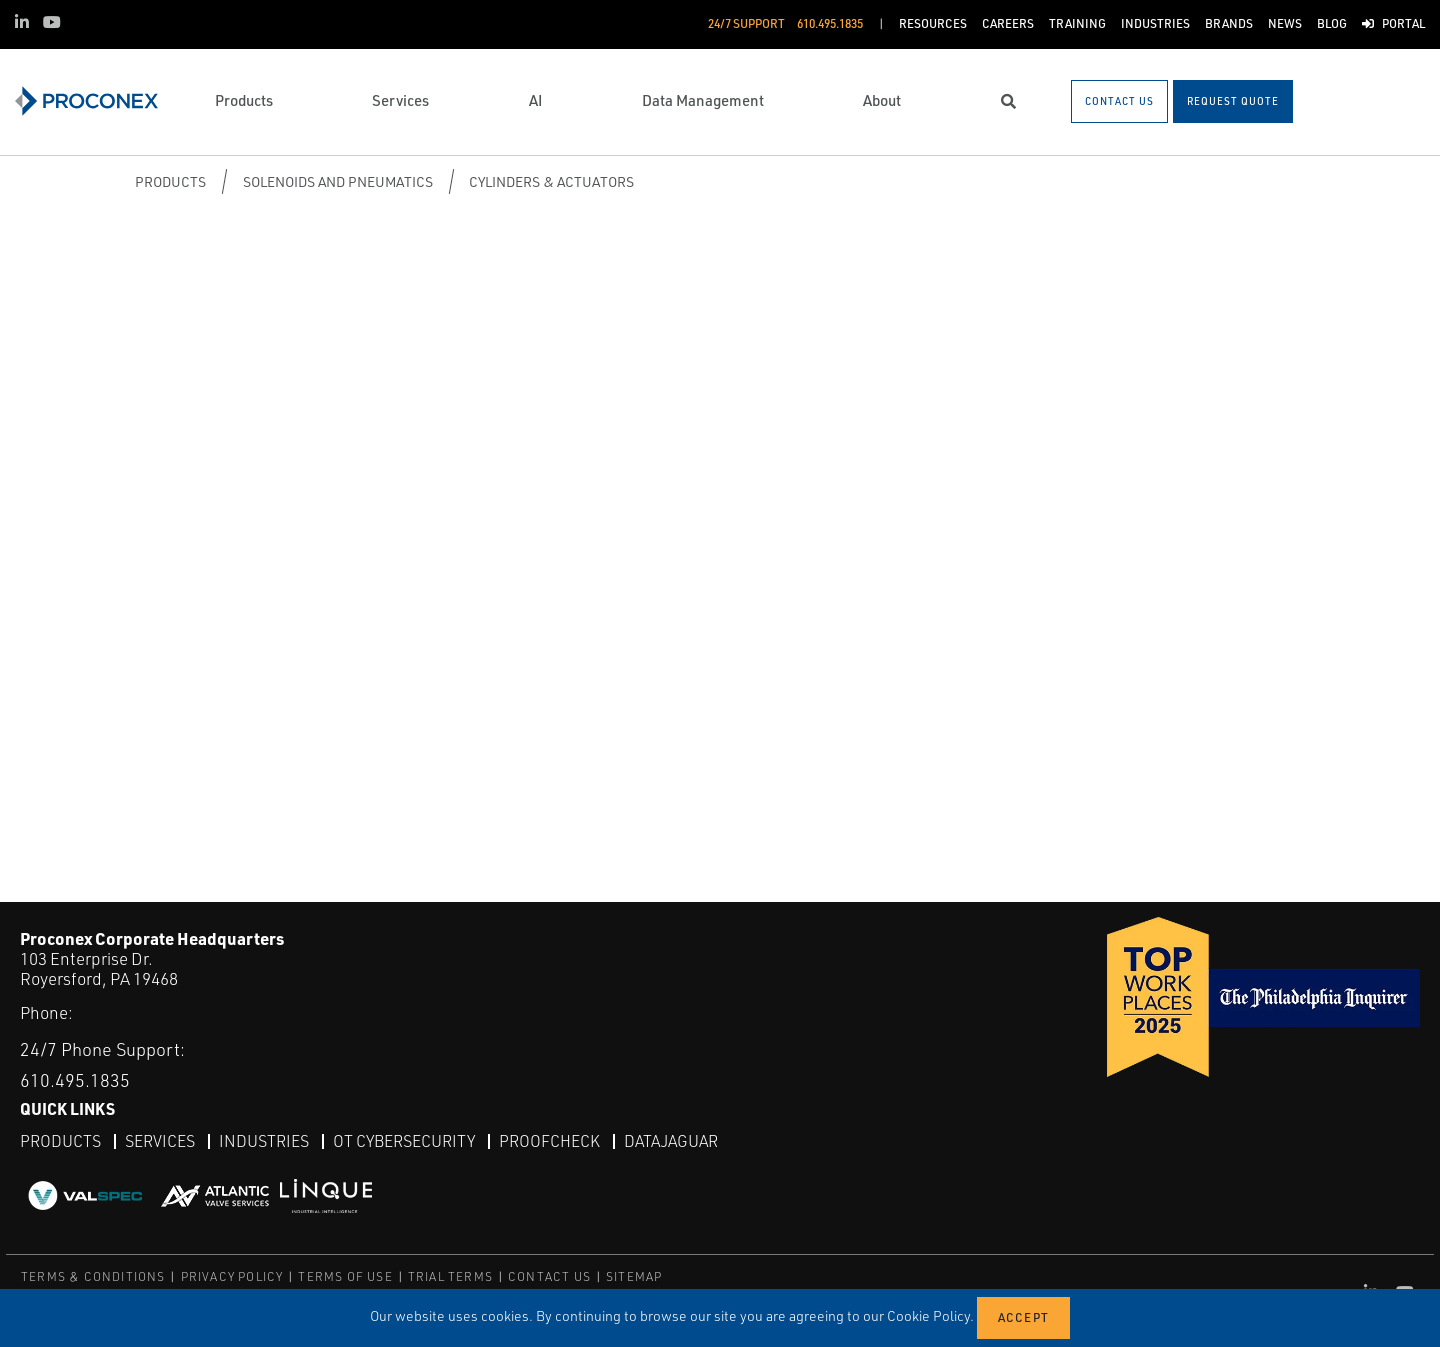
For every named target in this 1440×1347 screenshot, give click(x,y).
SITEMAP (634, 1276)
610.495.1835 (75, 1080)
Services (160, 1141)
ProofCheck (549, 1141)
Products (170, 181)
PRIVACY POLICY (232, 1276)
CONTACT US (549, 1276)
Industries (264, 1141)
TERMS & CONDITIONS (93, 1276)
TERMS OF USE (345, 1276)
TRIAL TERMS (450, 1276)
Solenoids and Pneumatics (338, 181)
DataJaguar (671, 1141)
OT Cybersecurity (404, 1141)
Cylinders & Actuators (551, 181)
